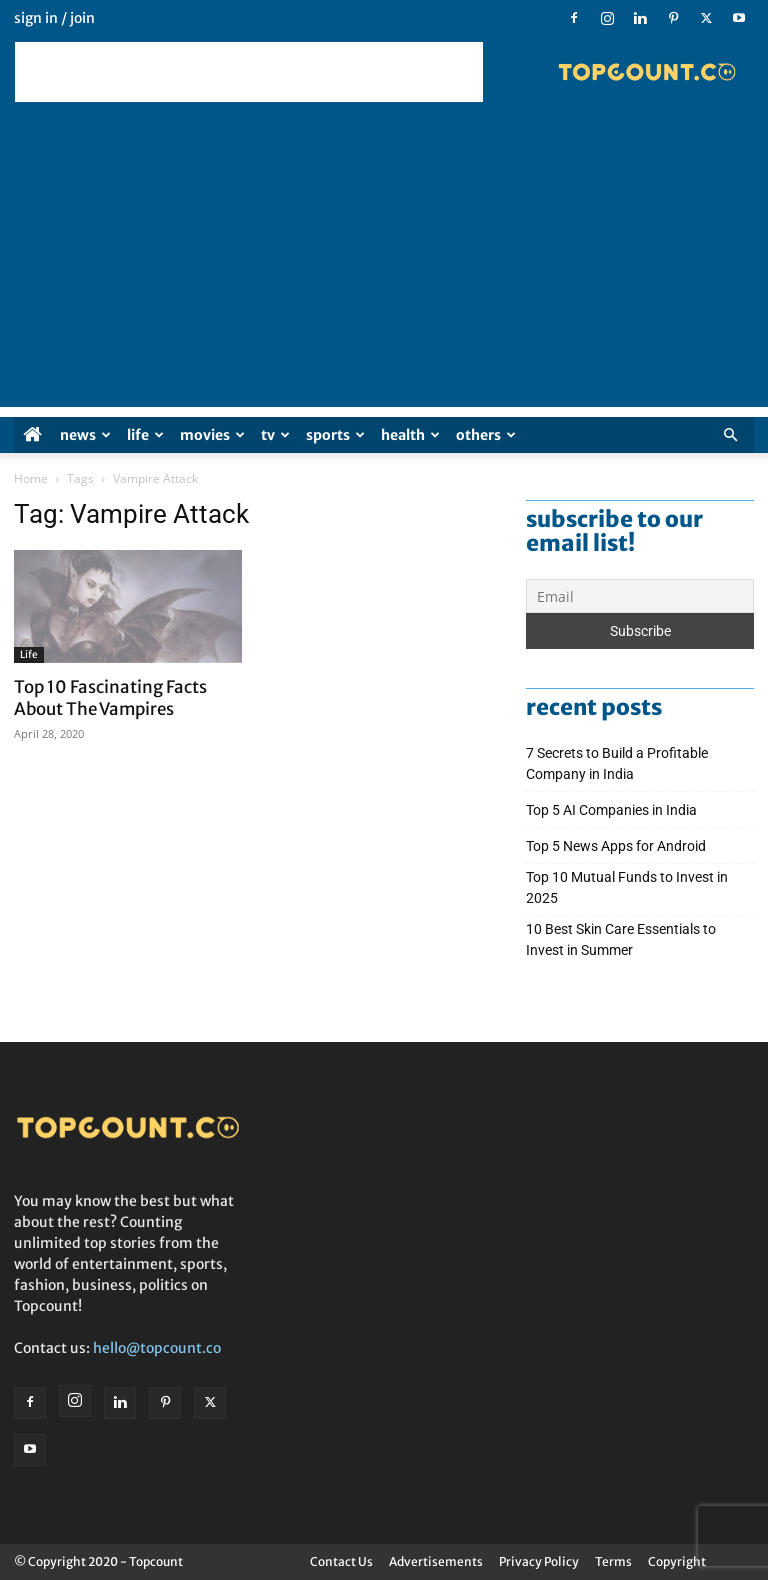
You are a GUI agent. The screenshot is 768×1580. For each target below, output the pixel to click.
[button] (730, 435)
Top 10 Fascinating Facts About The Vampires (110, 698)
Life (145, 435)
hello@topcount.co (157, 1348)
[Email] (640, 596)
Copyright (677, 1561)
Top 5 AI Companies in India (611, 810)
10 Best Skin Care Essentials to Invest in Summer (621, 939)
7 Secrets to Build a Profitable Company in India (617, 763)
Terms (613, 1561)
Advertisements (436, 1561)
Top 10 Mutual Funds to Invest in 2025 (627, 887)
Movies (212, 435)
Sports (335, 435)
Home (31, 478)
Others (486, 435)
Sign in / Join (54, 18)
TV (275, 435)
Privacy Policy (539, 1561)
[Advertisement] (249, 72)
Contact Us (341, 1561)
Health (410, 435)
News (85, 435)
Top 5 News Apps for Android (619, 846)
